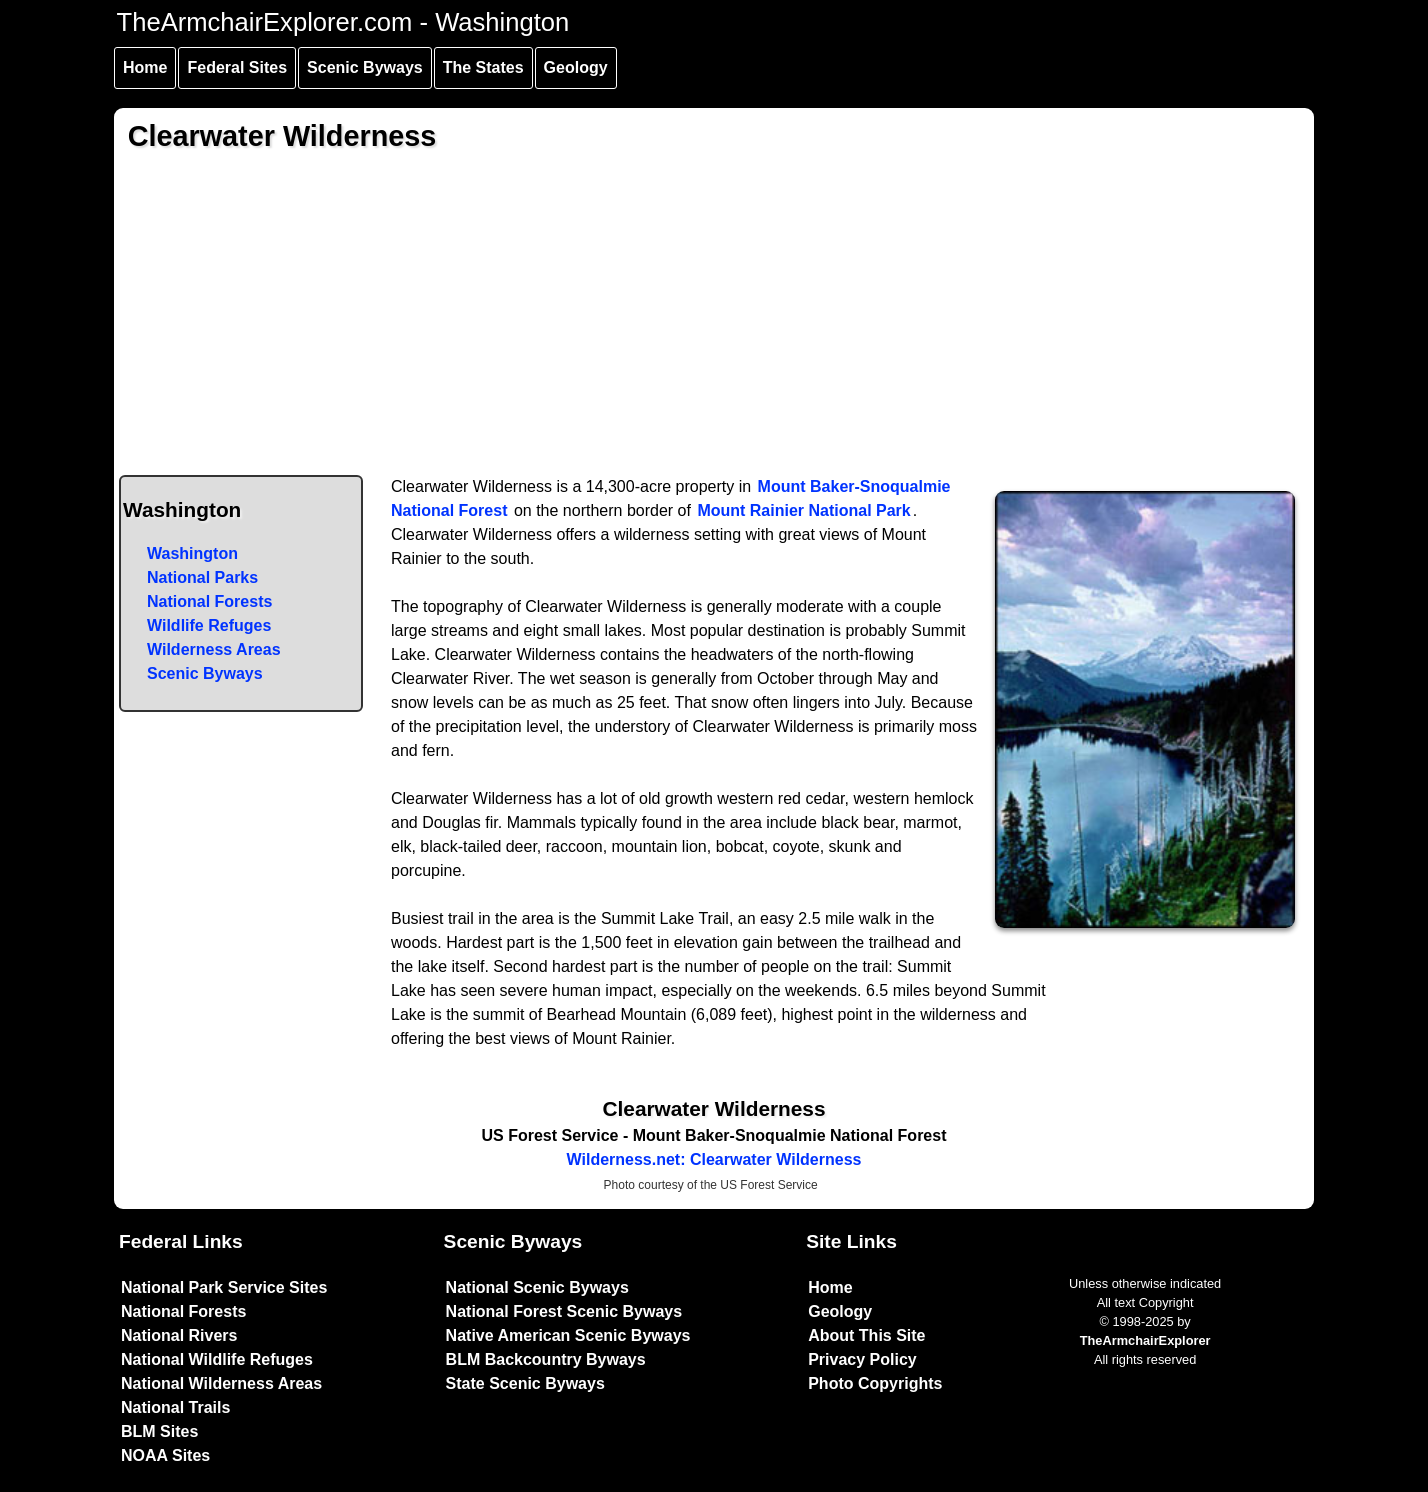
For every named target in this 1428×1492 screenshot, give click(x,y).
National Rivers (179, 1335)
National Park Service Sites (224, 1287)
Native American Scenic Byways (568, 1335)
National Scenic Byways (537, 1287)
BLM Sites (159, 1431)
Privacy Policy (862, 1359)
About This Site (866, 1335)
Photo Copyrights (875, 1383)
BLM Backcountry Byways (546, 1359)
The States (483, 67)
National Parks (202, 577)
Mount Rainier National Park (803, 510)
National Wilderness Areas (221, 1383)
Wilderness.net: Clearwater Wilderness (714, 1159)
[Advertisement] (715, 325)
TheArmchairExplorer (1145, 1340)
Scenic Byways (365, 67)
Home (145, 67)
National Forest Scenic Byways (564, 1311)
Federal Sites (237, 67)
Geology (576, 67)
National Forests (209, 601)
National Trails (175, 1407)
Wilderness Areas (214, 649)
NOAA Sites (165, 1455)
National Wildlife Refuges (217, 1359)
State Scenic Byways (525, 1383)
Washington (192, 553)
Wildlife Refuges (209, 625)
